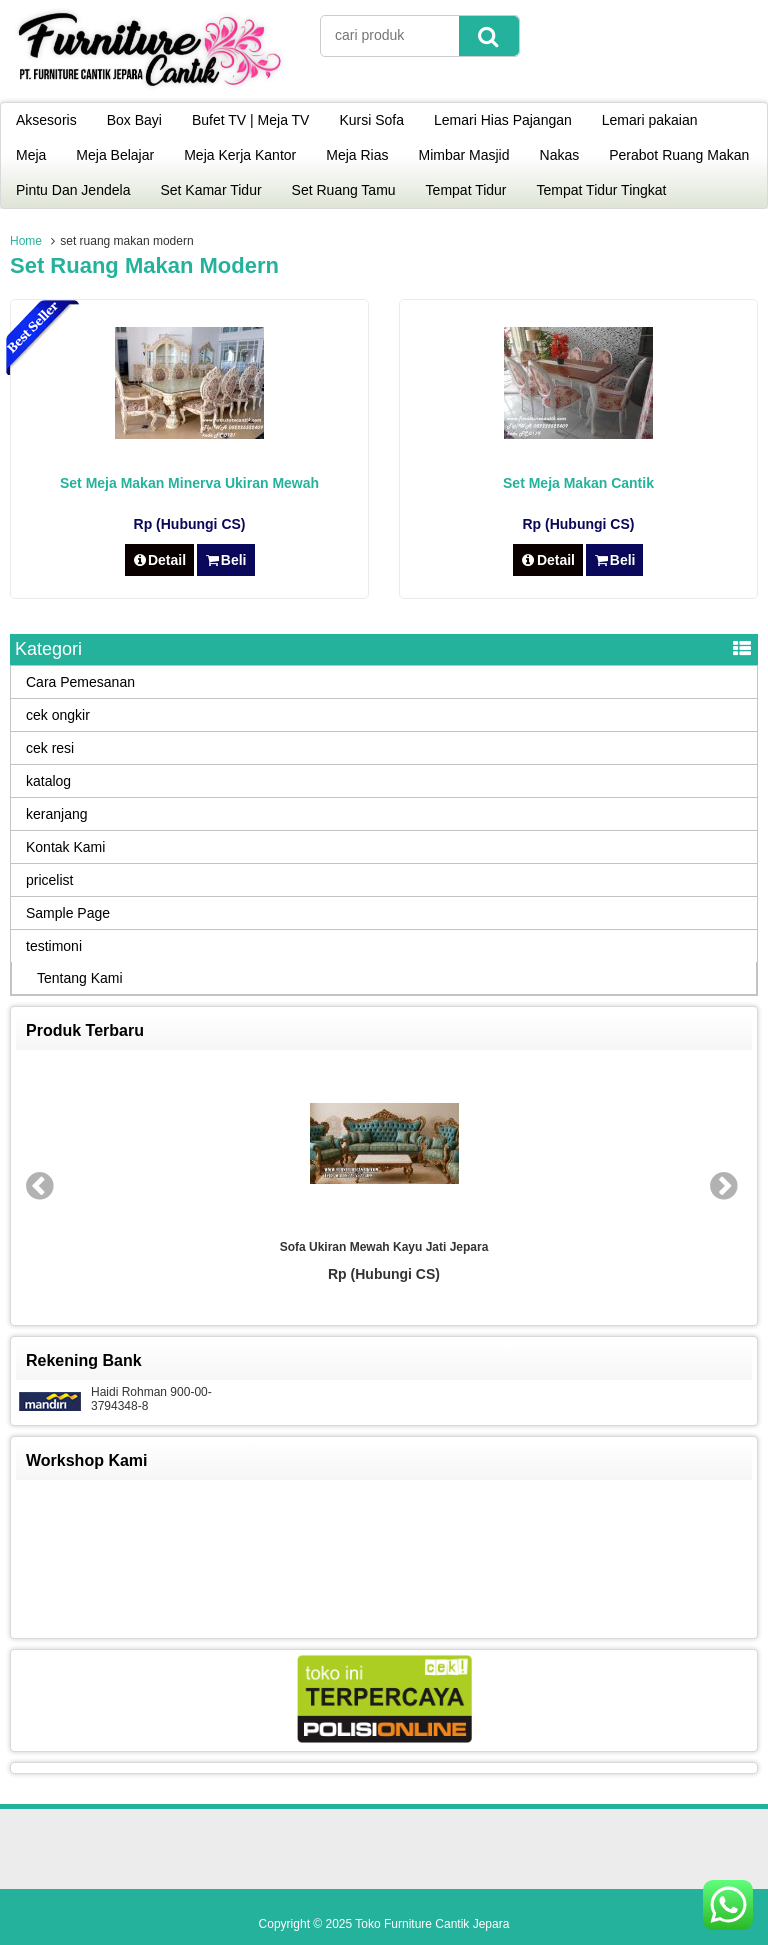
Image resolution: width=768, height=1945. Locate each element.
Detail (160, 560)
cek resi (50, 748)
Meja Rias (357, 155)
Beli (225, 560)
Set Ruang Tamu (344, 190)
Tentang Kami (80, 978)
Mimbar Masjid (464, 155)
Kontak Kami (65, 847)
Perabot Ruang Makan (679, 155)
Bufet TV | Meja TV (251, 120)
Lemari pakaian (650, 120)
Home (26, 241)
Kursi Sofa (371, 120)
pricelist (49, 880)
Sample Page (68, 913)
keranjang (57, 814)
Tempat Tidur (466, 190)
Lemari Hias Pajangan (503, 120)
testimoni (54, 946)
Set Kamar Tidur (210, 190)
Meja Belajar (115, 155)
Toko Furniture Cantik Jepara (432, 1924)
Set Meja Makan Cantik (578, 483)
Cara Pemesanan (80, 682)
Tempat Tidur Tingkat (602, 190)
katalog (48, 781)
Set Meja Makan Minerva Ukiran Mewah (189, 483)
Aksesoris (46, 120)
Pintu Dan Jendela (73, 190)
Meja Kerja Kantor (240, 155)
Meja (31, 155)
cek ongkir (58, 715)
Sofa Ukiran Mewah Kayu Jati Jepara (384, 1247)
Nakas (560, 155)
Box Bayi (134, 120)
